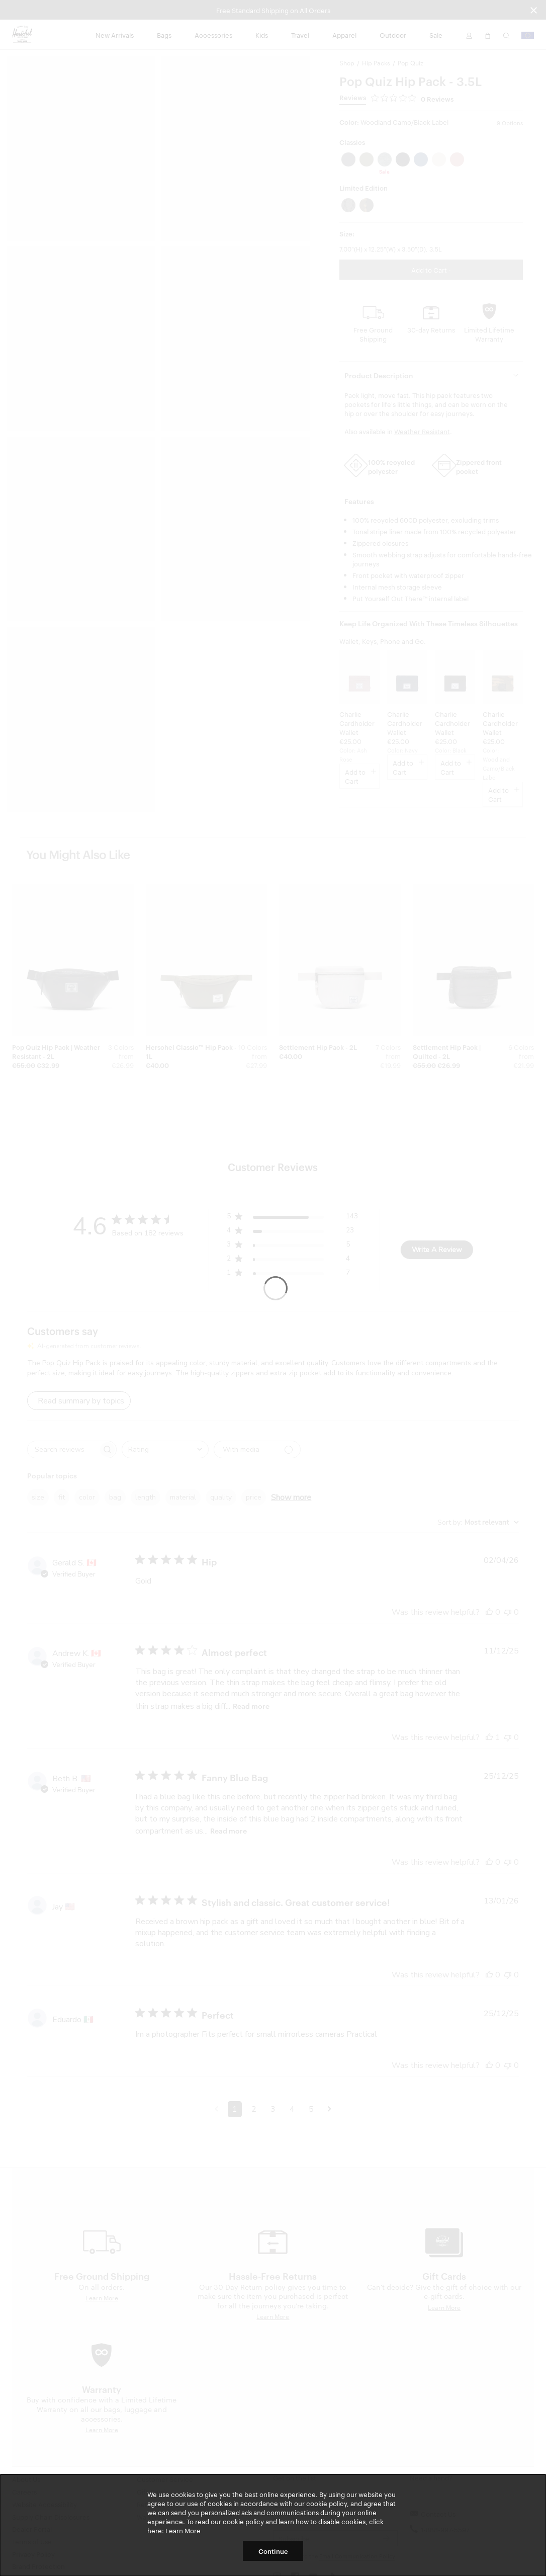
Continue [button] (273, 2550)
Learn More (183, 2530)
